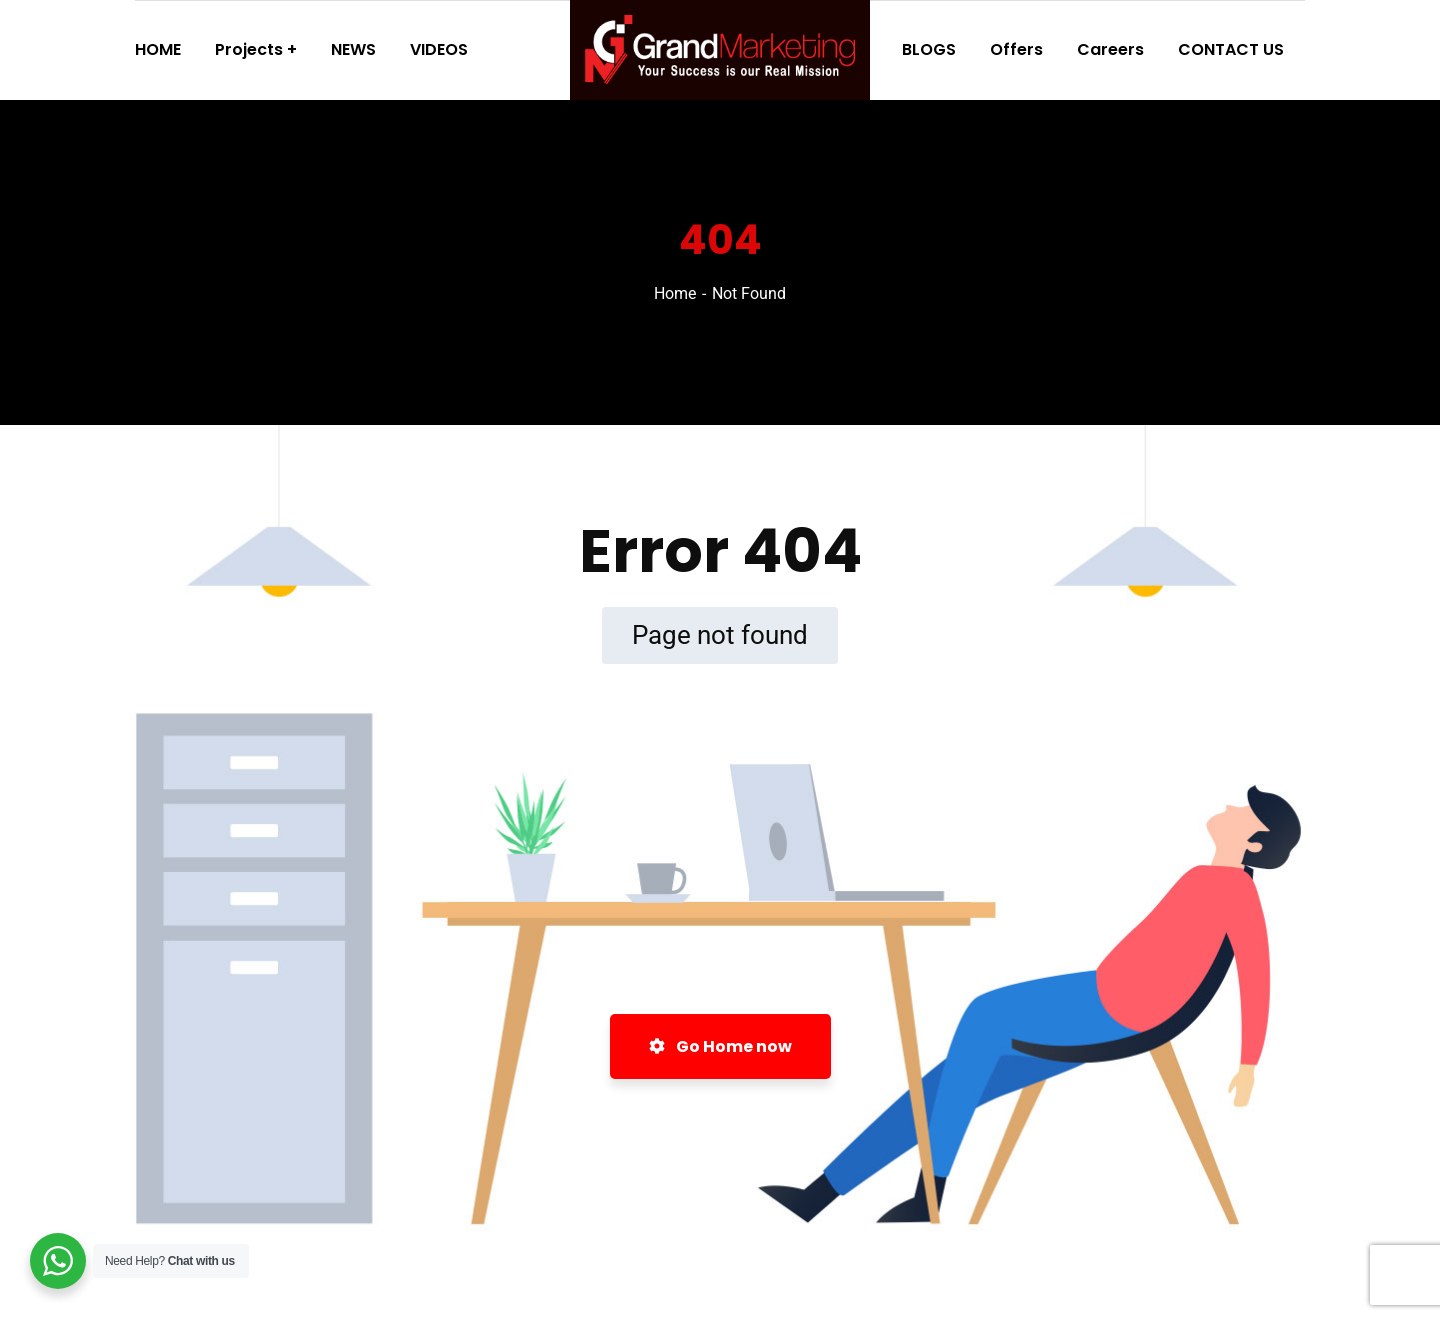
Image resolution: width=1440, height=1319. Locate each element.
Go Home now (720, 1046)
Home (675, 293)
